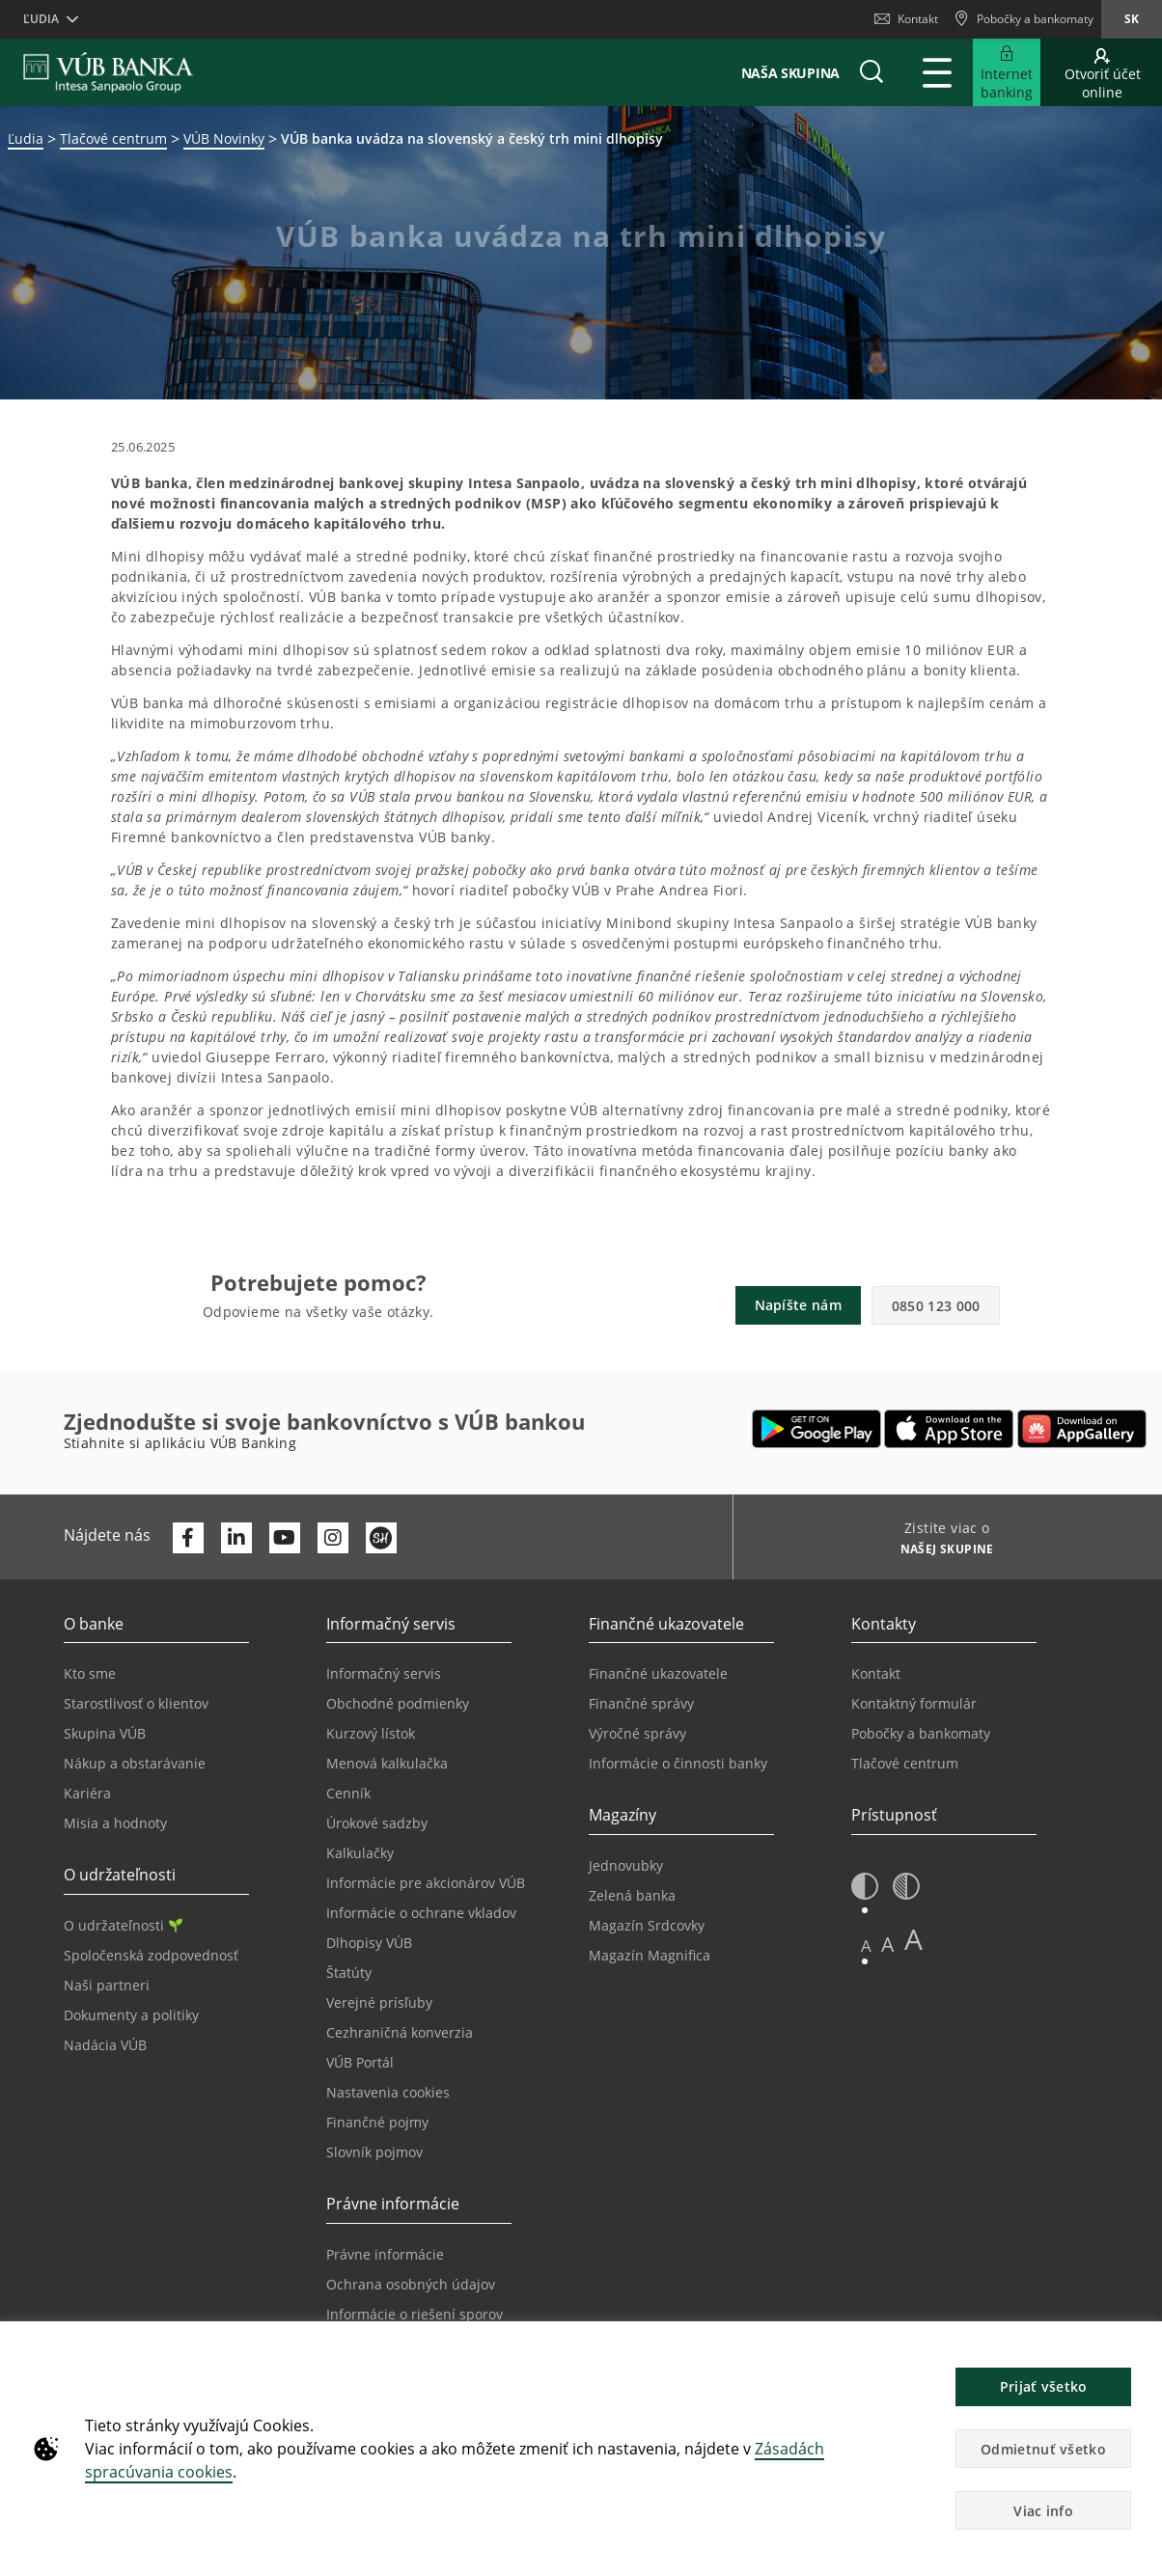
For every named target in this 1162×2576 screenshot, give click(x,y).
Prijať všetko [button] (1044, 2386)
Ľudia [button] (41, 19)
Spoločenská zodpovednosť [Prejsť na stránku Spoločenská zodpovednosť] (151, 1955)
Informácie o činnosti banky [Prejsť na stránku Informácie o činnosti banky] (678, 1763)
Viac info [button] (1043, 2511)
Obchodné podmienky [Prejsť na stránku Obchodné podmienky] (397, 1703)
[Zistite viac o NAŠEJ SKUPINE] (940, 1551)
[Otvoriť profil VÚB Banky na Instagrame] (333, 1537)
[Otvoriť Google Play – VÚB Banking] (817, 1429)
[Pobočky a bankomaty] (1023, 19)
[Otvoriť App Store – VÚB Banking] (949, 1429)
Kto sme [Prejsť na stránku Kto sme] (90, 1673)
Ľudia (25, 138)
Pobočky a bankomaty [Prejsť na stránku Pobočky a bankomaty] (920, 1733)
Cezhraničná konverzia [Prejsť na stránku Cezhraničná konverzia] (399, 2032)
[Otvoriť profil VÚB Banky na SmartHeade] (381, 1537)
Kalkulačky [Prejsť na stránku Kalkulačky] (360, 1853)
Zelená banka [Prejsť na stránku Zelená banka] (632, 1895)
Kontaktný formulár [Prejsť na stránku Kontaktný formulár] (914, 1703)
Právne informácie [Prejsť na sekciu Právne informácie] (385, 2254)
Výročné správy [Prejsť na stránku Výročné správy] (637, 1733)
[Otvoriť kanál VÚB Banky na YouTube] (284, 1537)
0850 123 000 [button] (936, 1306)
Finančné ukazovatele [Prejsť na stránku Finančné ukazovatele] (658, 1673)
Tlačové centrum (113, 138)
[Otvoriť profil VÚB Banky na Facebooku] (188, 1537)
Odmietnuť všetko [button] (1043, 2449)
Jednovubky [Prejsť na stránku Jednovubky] (626, 1865)
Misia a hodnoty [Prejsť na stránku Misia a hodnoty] (115, 1823)
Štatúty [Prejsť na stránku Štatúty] (349, 1972)
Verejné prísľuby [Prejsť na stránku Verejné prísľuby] (379, 2002)
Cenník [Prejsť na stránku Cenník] (348, 1793)
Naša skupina (790, 73)
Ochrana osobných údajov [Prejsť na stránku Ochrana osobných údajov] (410, 2284)
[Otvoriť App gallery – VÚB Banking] (1082, 1429)
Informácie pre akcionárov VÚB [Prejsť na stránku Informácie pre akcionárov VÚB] (425, 1883)
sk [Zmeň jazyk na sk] (1131, 19)
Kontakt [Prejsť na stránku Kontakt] (875, 1673)
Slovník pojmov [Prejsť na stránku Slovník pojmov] (374, 2152)
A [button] (866, 1945)
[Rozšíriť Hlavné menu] (937, 72)
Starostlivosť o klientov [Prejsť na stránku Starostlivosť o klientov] (136, 1703)
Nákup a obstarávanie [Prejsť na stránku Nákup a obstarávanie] (135, 1763)
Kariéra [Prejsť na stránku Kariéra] (87, 1793)
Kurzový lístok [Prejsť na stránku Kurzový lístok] (370, 1733)
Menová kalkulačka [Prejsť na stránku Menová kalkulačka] (387, 1763)
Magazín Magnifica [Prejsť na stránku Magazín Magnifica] (649, 1955)
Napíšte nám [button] (798, 1305)
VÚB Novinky (223, 138)
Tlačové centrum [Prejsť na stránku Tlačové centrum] (904, 1763)
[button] (871, 72)
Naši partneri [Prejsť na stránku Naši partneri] (107, 1985)
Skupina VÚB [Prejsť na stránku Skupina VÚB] (105, 1733)
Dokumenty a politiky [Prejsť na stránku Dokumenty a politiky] (131, 2015)
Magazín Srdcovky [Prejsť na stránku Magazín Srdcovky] (647, 1925)
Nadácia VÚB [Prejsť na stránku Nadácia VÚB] (105, 2045)
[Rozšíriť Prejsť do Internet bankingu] (1006, 72)
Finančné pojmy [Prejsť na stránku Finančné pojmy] (377, 2122)
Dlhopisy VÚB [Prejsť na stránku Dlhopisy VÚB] (369, 1942)
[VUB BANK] (108, 72)
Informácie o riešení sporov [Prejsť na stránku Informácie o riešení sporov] (414, 2314)
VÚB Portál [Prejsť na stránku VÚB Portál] (360, 2062)
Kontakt (906, 19)
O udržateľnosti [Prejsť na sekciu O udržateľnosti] (123, 1925)
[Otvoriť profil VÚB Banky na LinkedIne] (236, 1537)
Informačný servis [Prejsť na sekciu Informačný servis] (383, 1673)
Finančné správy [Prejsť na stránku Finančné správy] (641, 1703)
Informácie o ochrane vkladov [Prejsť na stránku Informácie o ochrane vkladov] (421, 1913)
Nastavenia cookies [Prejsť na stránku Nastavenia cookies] (388, 2092)
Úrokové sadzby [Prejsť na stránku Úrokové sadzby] (377, 1823)
